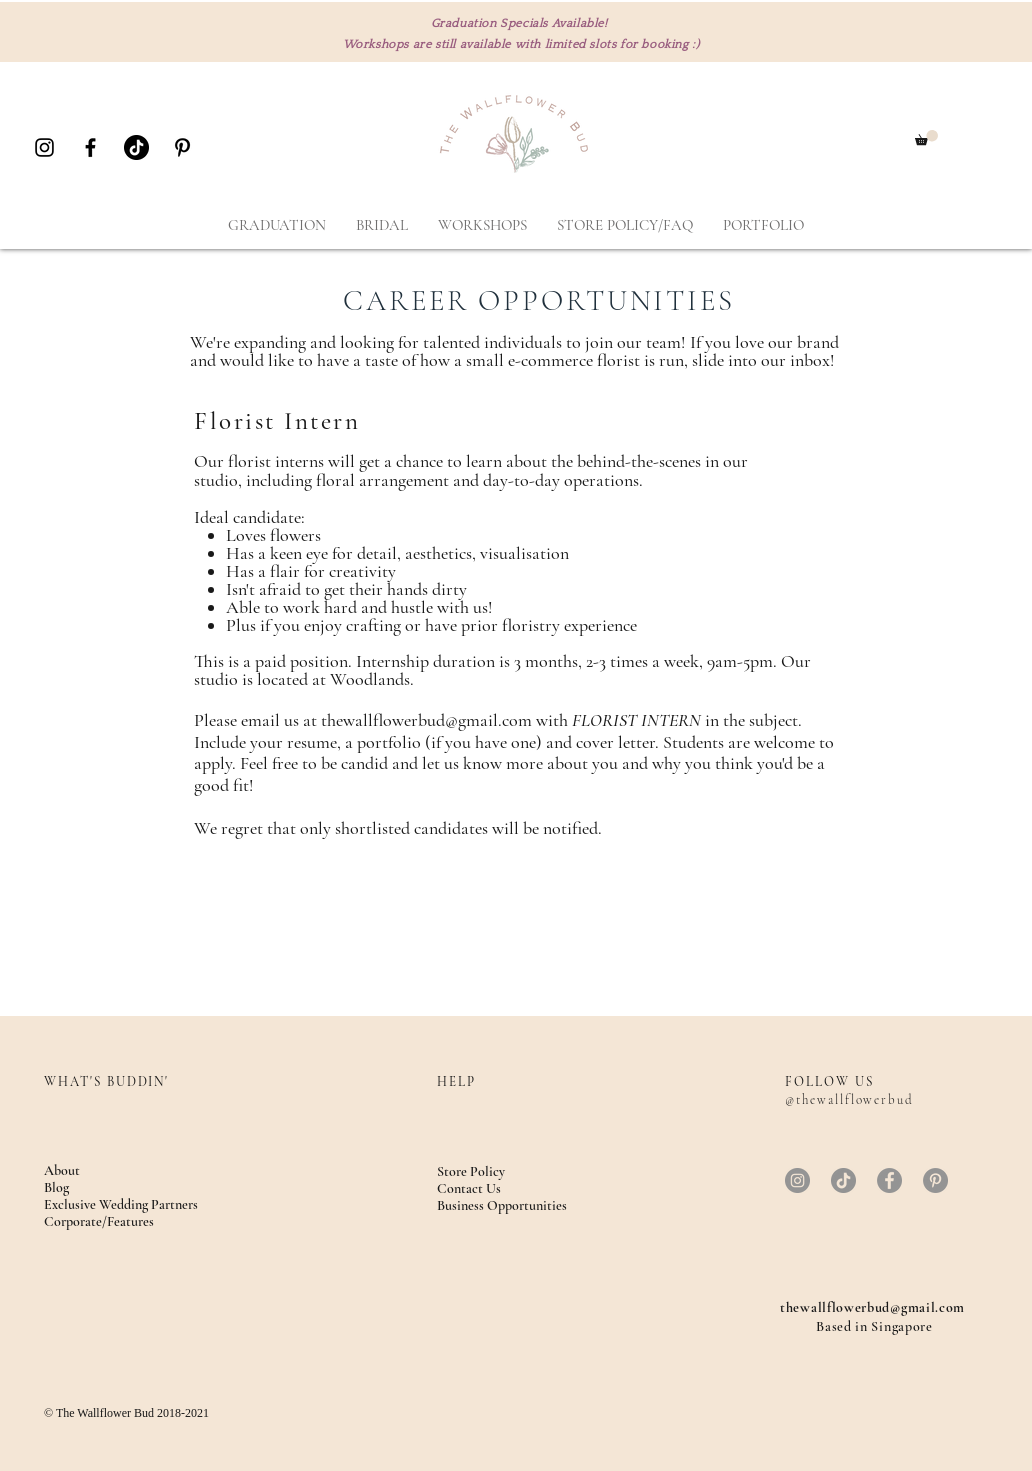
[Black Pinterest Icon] (182, 147)
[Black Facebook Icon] (90, 147)
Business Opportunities (502, 1205)
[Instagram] (797, 1180)
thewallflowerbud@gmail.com (426, 720)
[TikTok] (136, 147)
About (62, 1170)
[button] (926, 137)
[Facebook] (889, 1180)
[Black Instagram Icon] (44, 147)
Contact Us (469, 1188)
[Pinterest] (935, 1180)
